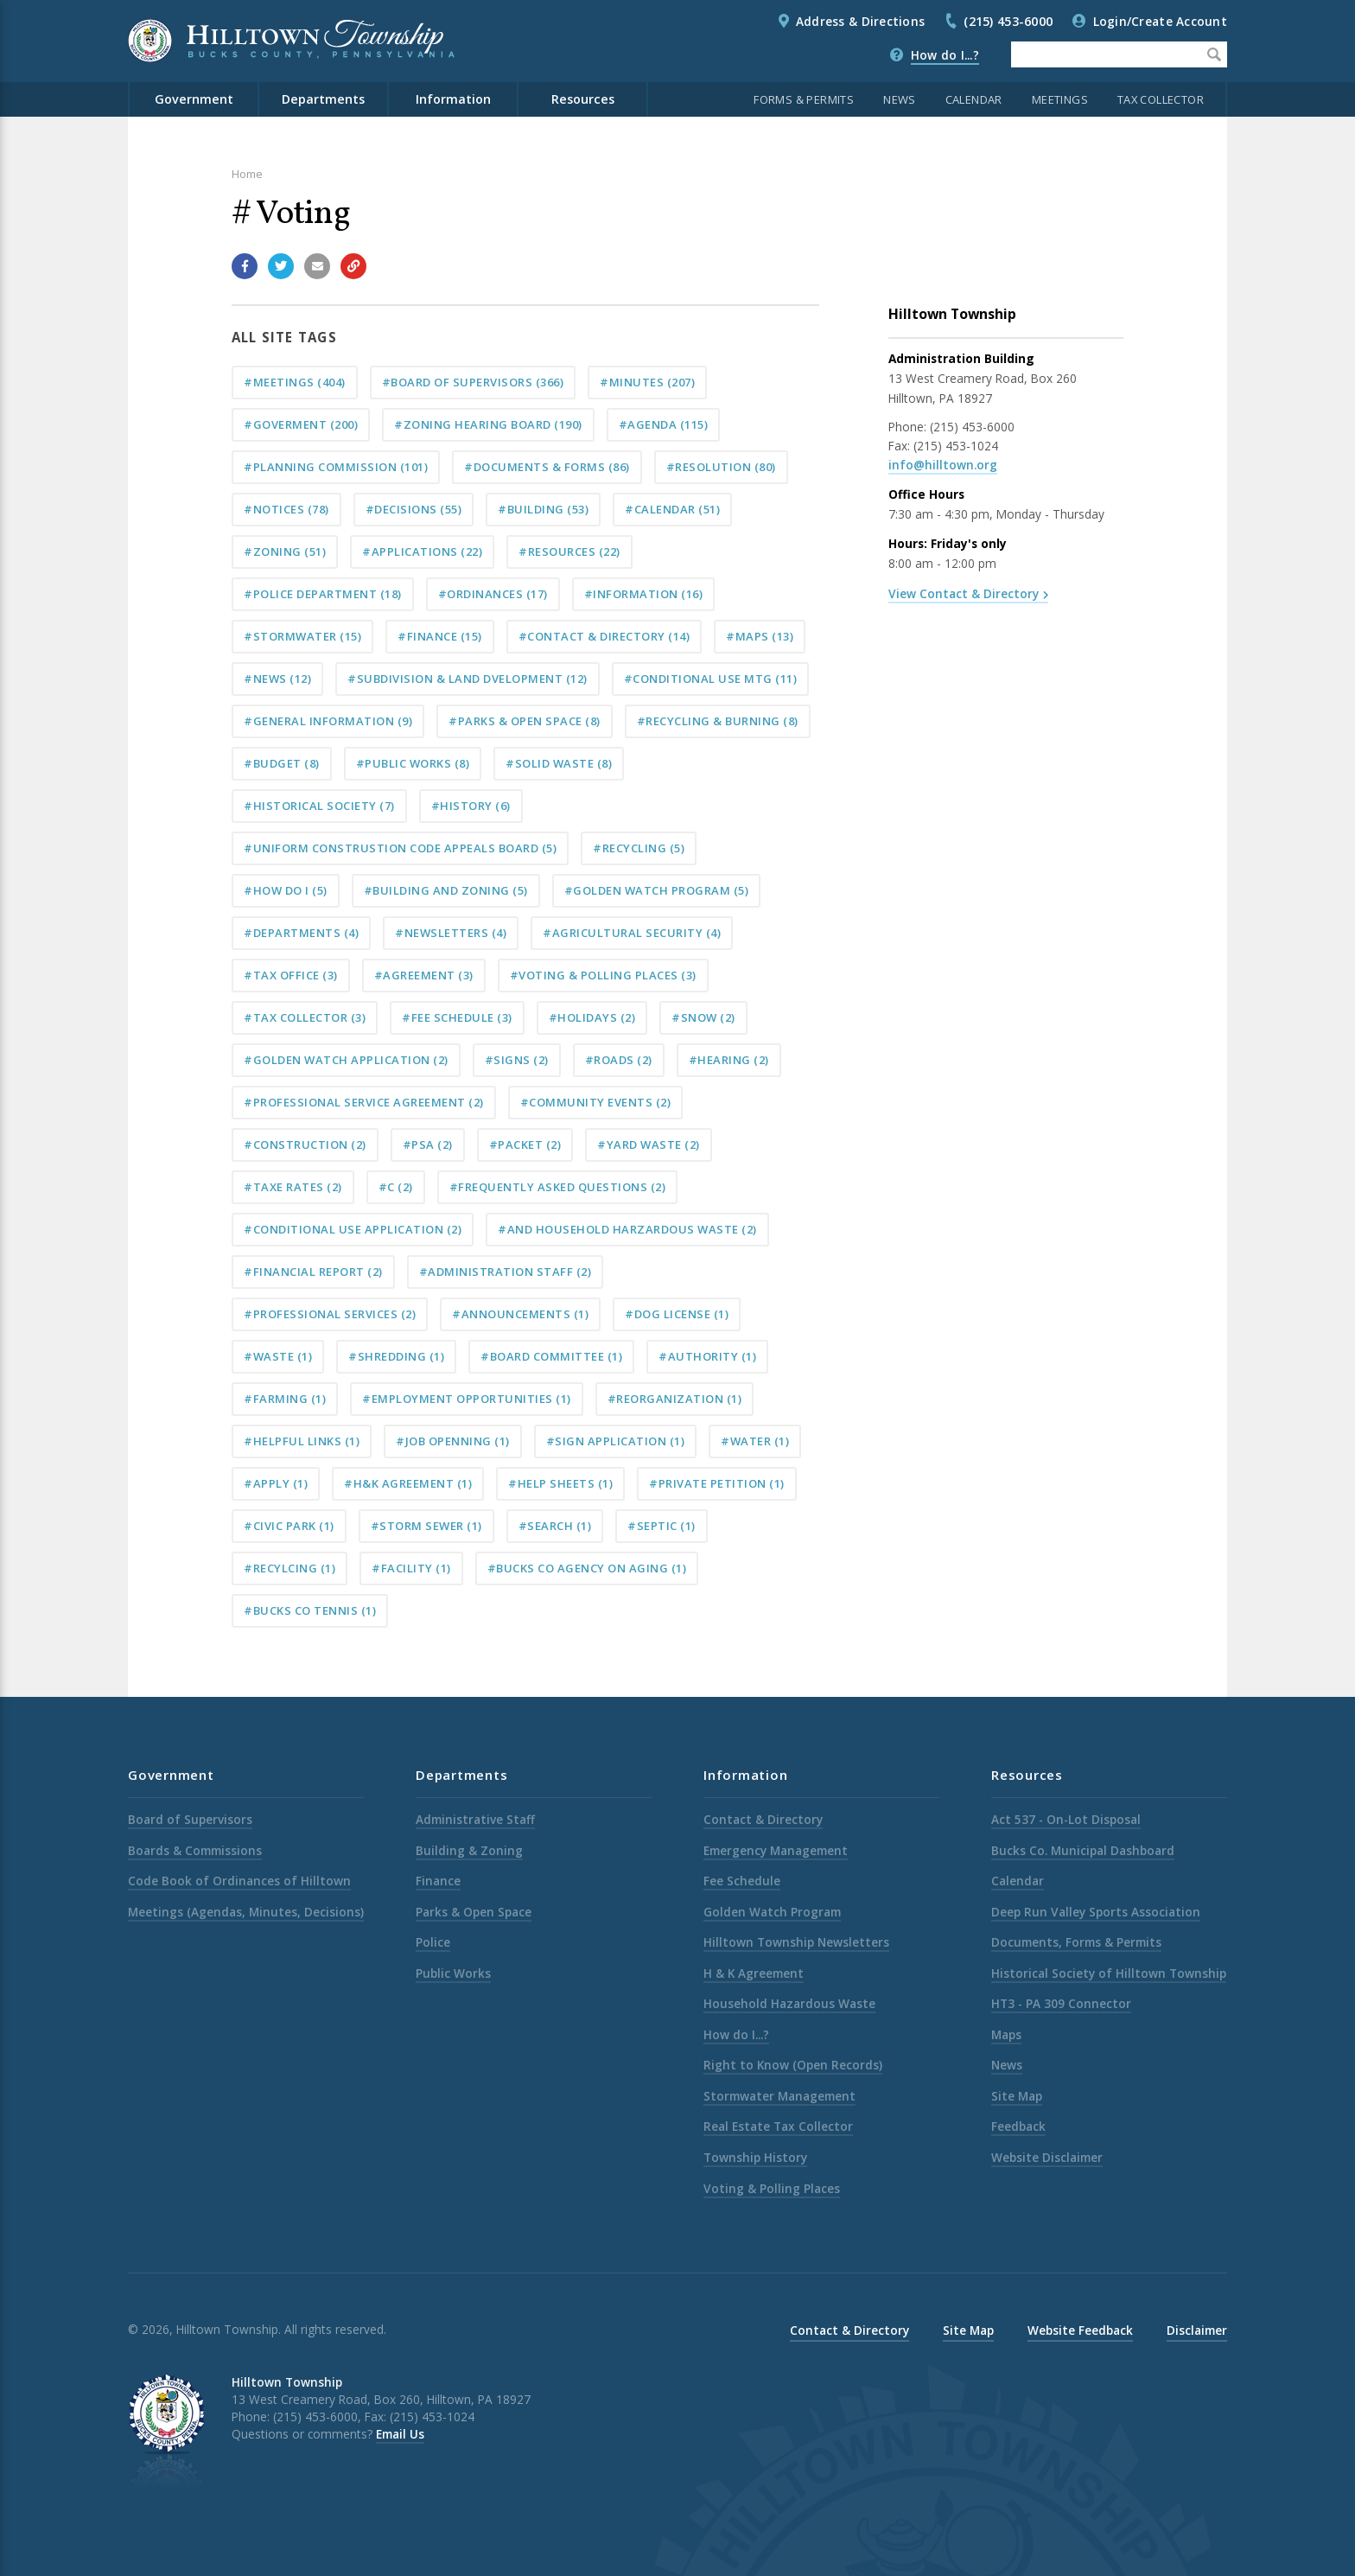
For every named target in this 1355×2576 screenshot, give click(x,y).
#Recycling (638, 848)
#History (471, 805)
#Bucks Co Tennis (310, 1610)
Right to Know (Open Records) (792, 2064)
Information (453, 99)
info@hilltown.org (942, 464)
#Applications (422, 551)
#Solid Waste (559, 763)
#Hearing (729, 1060)
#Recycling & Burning (717, 721)
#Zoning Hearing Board (488, 424)
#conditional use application (352, 1229)
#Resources (569, 551)
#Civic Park (289, 1525)
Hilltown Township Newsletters (796, 1942)
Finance (438, 1880)
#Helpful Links (301, 1441)
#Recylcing (289, 1568)
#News (277, 678)
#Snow (703, 1017)
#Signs (517, 1060)
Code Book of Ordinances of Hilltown (239, 1880)
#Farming (285, 1398)
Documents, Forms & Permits (1076, 1942)
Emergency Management (775, 1850)
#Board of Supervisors (473, 382)
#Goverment (301, 424)
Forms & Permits (804, 99)
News (899, 99)
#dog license (676, 1314)
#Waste (278, 1356)
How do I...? (945, 55)
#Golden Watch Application (346, 1060)
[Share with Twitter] (281, 266)
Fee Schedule (741, 1880)
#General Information (328, 721)
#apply (276, 1483)
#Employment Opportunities (466, 1398)
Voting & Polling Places (771, 2188)
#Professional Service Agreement (364, 1102)
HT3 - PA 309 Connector (1061, 2003)
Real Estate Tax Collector (778, 2126)
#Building (543, 509)
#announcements (520, 1314)
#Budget (282, 763)
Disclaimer (1197, 2330)
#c (396, 1187)
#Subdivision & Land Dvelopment (467, 678)
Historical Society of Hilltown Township (1108, 1973)
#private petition (717, 1483)
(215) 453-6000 (1008, 21)
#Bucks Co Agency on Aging (587, 1568)
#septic (661, 1525)
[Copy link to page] (353, 266)
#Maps (759, 636)
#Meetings (295, 382)
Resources (582, 99)
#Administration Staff (505, 1271)
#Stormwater (302, 636)
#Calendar (672, 509)
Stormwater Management (779, 2096)
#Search (555, 1525)
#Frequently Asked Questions (557, 1187)
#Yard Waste (648, 1144)
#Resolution (721, 467)
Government (194, 99)
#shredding (396, 1356)
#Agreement (424, 975)
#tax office (291, 975)
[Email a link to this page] (317, 266)
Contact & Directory (763, 1819)
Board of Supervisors (190, 1819)
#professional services (330, 1314)
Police (433, 1942)
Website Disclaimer (1047, 2157)
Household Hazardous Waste (789, 2003)
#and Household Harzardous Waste (627, 1229)
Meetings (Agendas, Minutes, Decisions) (246, 1911)
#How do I (286, 890)
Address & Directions (860, 21)
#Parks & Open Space (524, 721)
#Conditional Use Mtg (711, 678)
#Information (643, 594)
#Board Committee (551, 1356)
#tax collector (305, 1017)
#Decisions (414, 509)
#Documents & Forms (547, 467)
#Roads (618, 1060)
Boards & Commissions (195, 1850)
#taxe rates (293, 1187)
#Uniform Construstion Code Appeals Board (400, 848)
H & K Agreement (753, 1973)
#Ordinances (493, 594)
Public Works (453, 1973)
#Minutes (647, 382)
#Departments (301, 932)
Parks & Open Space (473, 1911)
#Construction (305, 1144)
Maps (1006, 2034)
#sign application (615, 1441)
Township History (755, 2157)
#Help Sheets (560, 1483)
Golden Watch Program (772, 1911)
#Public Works (413, 763)
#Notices (286, 509)
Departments (323, 99)
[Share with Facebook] (245, 266)
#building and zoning (446, 890)
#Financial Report (313, 1271)
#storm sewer (426, 1525)
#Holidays (592, 1017)
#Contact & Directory (604, 636)
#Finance (440, 636)
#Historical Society (319, 805)
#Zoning (285, 551)
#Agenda (664, 424)
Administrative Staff (475, 1819)
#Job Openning (453, 1441)
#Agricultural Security (632, 932)
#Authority (707, 1356)
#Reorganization (675, 1398)
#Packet (525, 1144)
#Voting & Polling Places (603, 975)
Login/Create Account (1160, 21)
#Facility (411, 1568)
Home (247, 174)
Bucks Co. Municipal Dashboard (1082, 1850)
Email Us (400, 2434)
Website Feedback (1080, 2330)
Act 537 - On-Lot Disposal (1066, 1819)
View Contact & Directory (963, 593)
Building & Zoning (469, 1850)
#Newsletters (450, 932)
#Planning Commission (336, 467)
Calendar (973, 99)
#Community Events (595, 1102)
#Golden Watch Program (656, 890)
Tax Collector (1160, 99)
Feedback (1018, 2126)
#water (755, 1441)
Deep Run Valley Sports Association (1095, 1911)
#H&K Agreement (408, 1483)
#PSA (428, 1144)
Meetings (1060, 99)
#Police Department (323, 594)
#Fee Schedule (457, 1017)
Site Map (1016, 2096)
